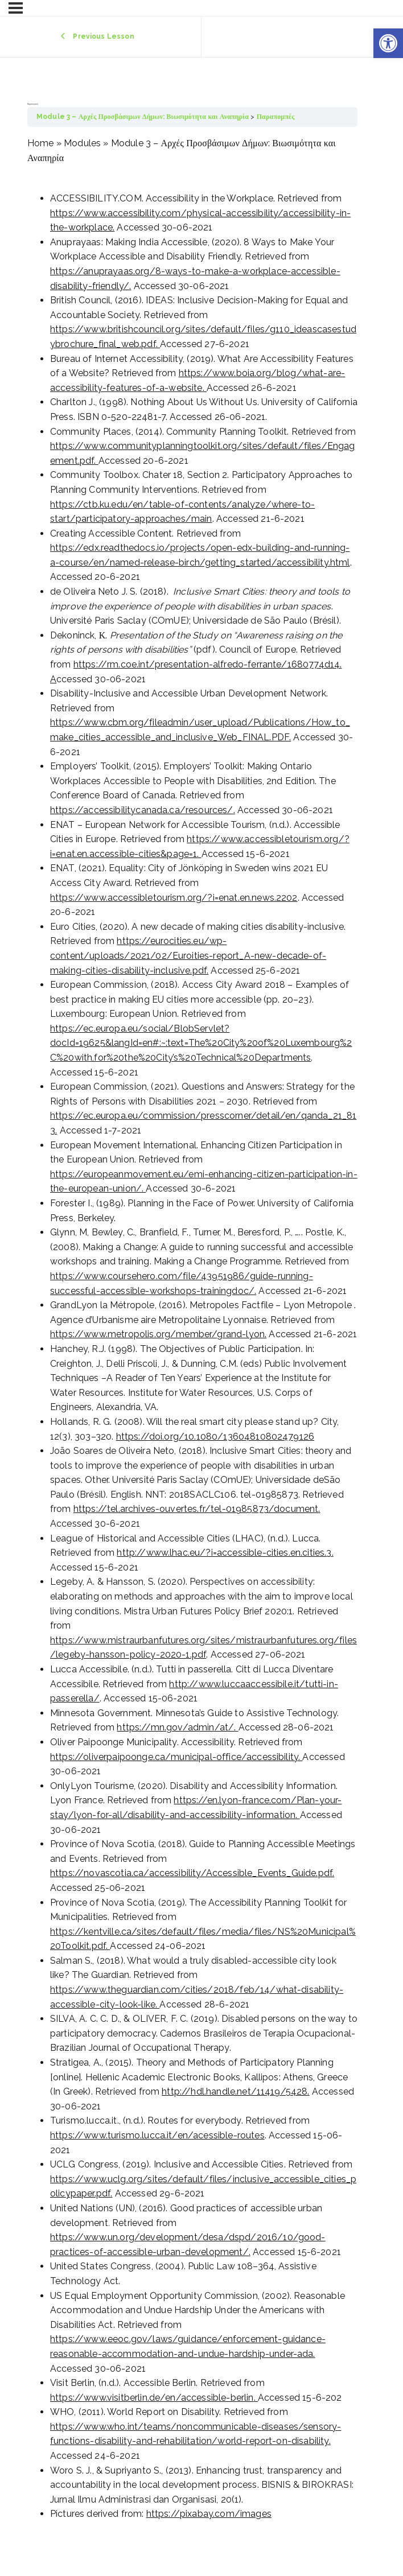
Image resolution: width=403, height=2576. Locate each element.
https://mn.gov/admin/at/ (175, 1727)
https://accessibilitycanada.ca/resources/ (141, 810)
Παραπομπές (276, 117)
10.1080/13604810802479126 (249, 1436)
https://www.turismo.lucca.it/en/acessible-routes (157, 2135)
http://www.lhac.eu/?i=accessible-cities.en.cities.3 (224, 1552)
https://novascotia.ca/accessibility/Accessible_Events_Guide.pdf (191, 1873)
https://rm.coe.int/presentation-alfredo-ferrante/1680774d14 (206, 664)
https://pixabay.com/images (209, 2513)
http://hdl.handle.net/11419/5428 (234, 2091)
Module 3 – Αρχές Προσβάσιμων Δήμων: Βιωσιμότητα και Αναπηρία (142, 117)
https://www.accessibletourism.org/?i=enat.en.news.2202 (174, 897)
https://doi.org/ (150, 1436)
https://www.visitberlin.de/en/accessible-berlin (152, 2397)
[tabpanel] (192, 1328)
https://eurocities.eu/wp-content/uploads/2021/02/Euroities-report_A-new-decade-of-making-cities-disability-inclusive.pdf (188, 955)
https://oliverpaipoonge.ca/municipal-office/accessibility (174, 1756)
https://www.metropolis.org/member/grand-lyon (157, 1334)
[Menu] (15, 8)
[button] (388, 43)
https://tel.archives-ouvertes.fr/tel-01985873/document (196, 1508)
